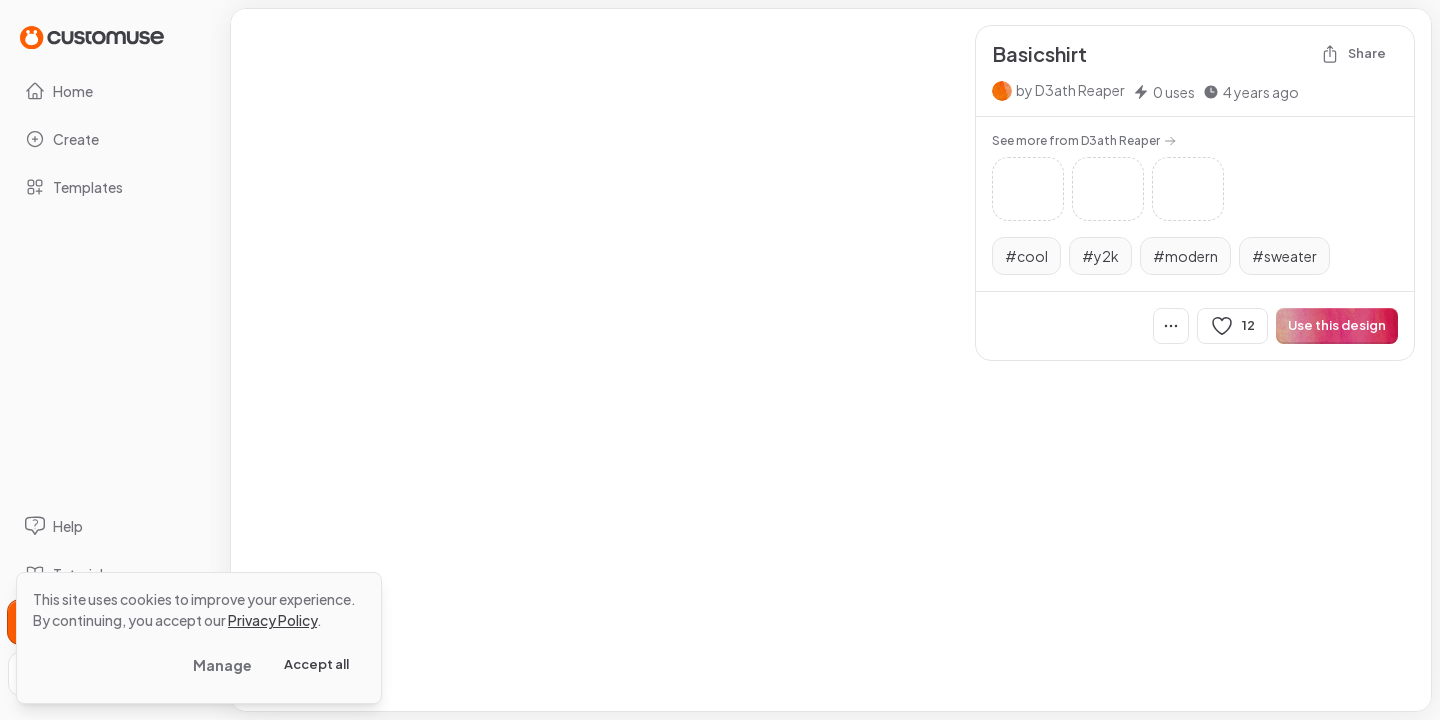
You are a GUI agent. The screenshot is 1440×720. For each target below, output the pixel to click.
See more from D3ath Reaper (1084, 140)
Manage (222, 665)
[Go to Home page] (92, 36)
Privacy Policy (272, 620)
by (1070, 90)
